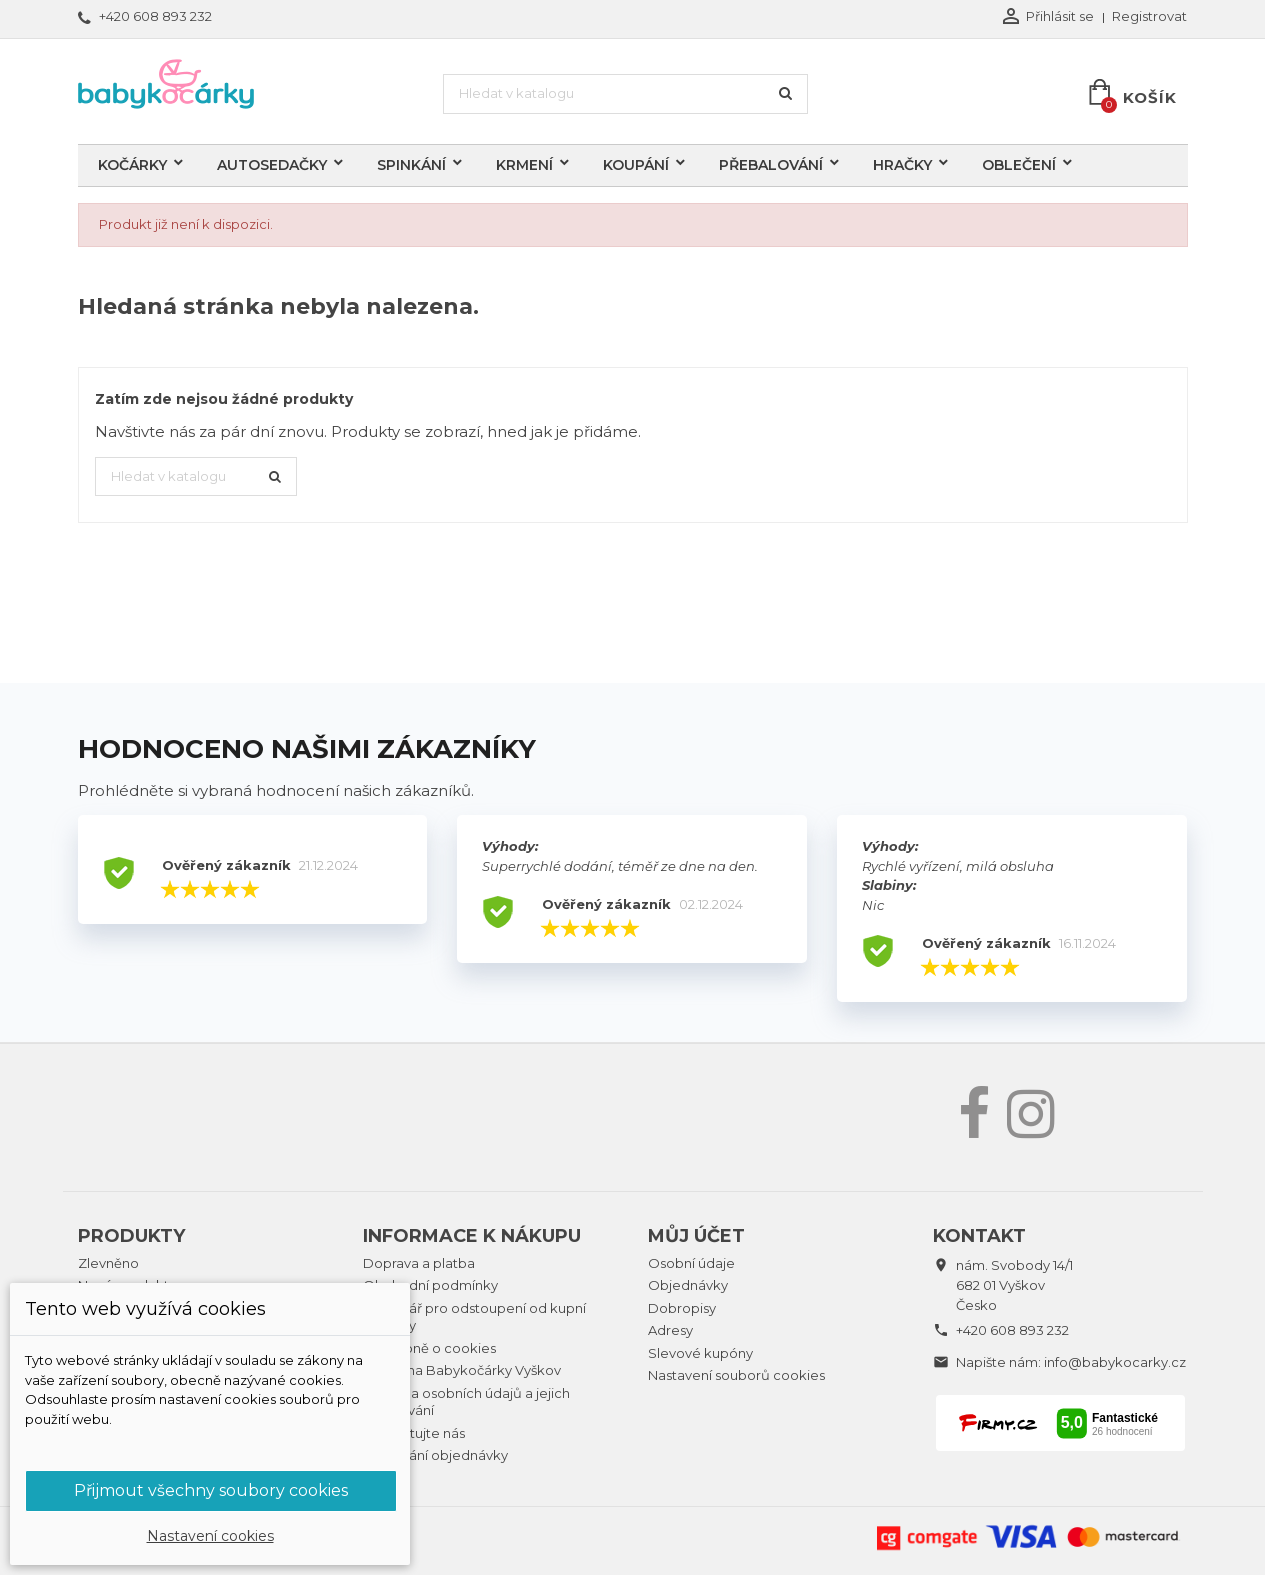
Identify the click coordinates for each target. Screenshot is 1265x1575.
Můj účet (696, 1236)
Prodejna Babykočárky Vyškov (462, 1370)
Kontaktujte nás (414, 1433)
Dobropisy (682, 1308)
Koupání (636, 165)
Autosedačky (272, 165)
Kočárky (132, 165)
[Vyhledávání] (625, 94)
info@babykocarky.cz (1115, 1362)
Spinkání (411, 165)
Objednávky (688, 1285)
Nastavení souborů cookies (736, 1375)
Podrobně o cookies (429, 1348)
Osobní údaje (691, 1263)
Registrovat (1149, 16)
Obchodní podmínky (430, 1285)
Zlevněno (108, 1263)
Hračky (902, 165)
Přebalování (771, 165)
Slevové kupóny (700, 1353)
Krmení (524, 165)
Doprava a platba (419, 1263)
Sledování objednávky (435, 1455)
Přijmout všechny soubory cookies (211, 1490)
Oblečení (1019, 165)
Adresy (670, 1330)
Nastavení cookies (210, 1536)
